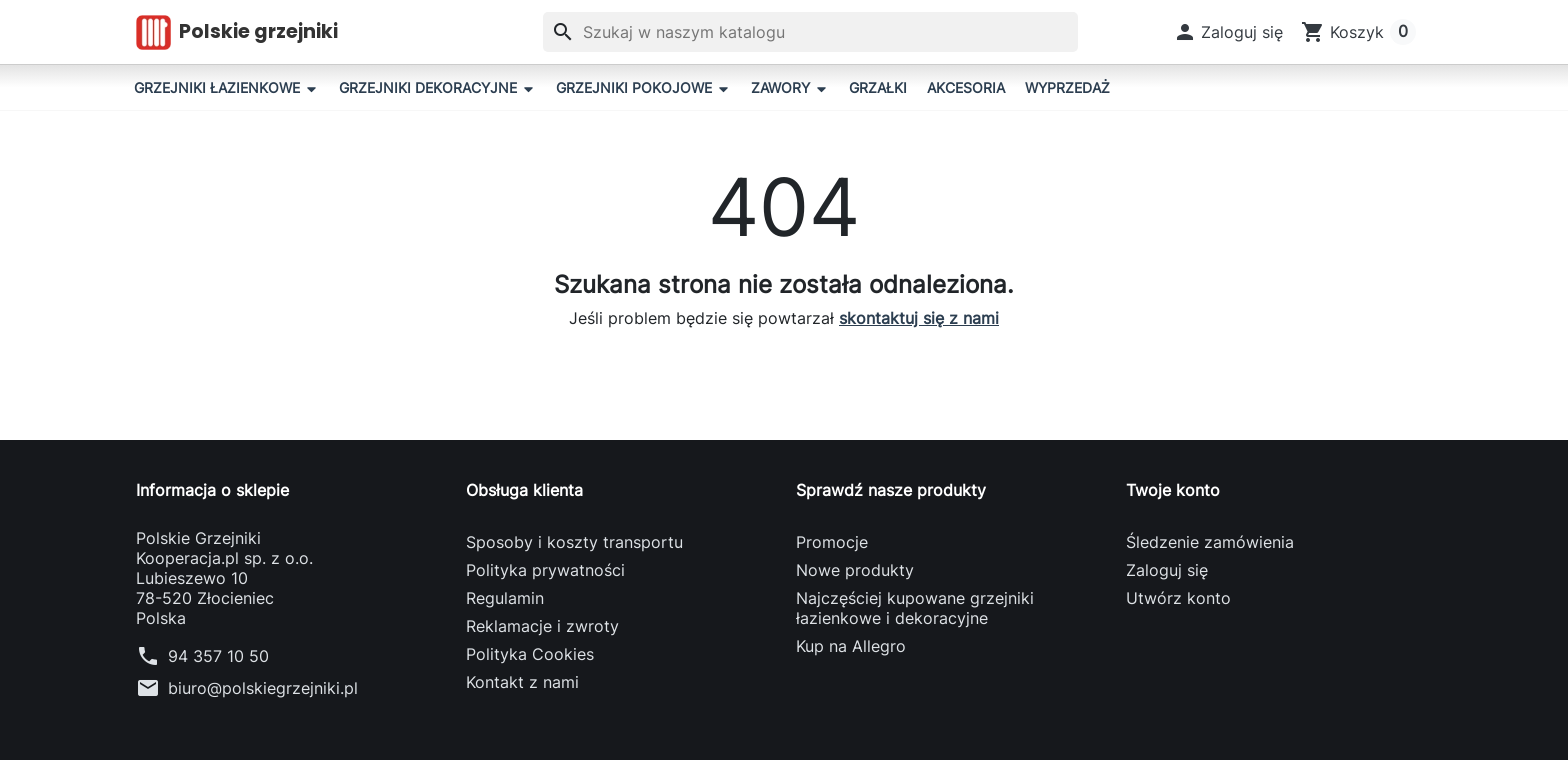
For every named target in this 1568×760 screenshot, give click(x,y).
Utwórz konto (1178, 598)
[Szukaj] (810, 32)
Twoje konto (1173, 490)
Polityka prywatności (545, 570)
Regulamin (505, 598)
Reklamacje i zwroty (542, 626)
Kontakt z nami (522, 682)
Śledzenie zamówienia (1210, 542)
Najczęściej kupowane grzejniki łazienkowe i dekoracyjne (915, 608)
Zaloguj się (1167, 570)
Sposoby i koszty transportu (574, 542)
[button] (1228, 32)
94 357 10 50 (218, 656)
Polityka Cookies (530, 654)
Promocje (832, 542)
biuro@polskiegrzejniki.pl (263, 688)
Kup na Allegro (851, 646)
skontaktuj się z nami (919, 318)
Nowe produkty (855, 570)
